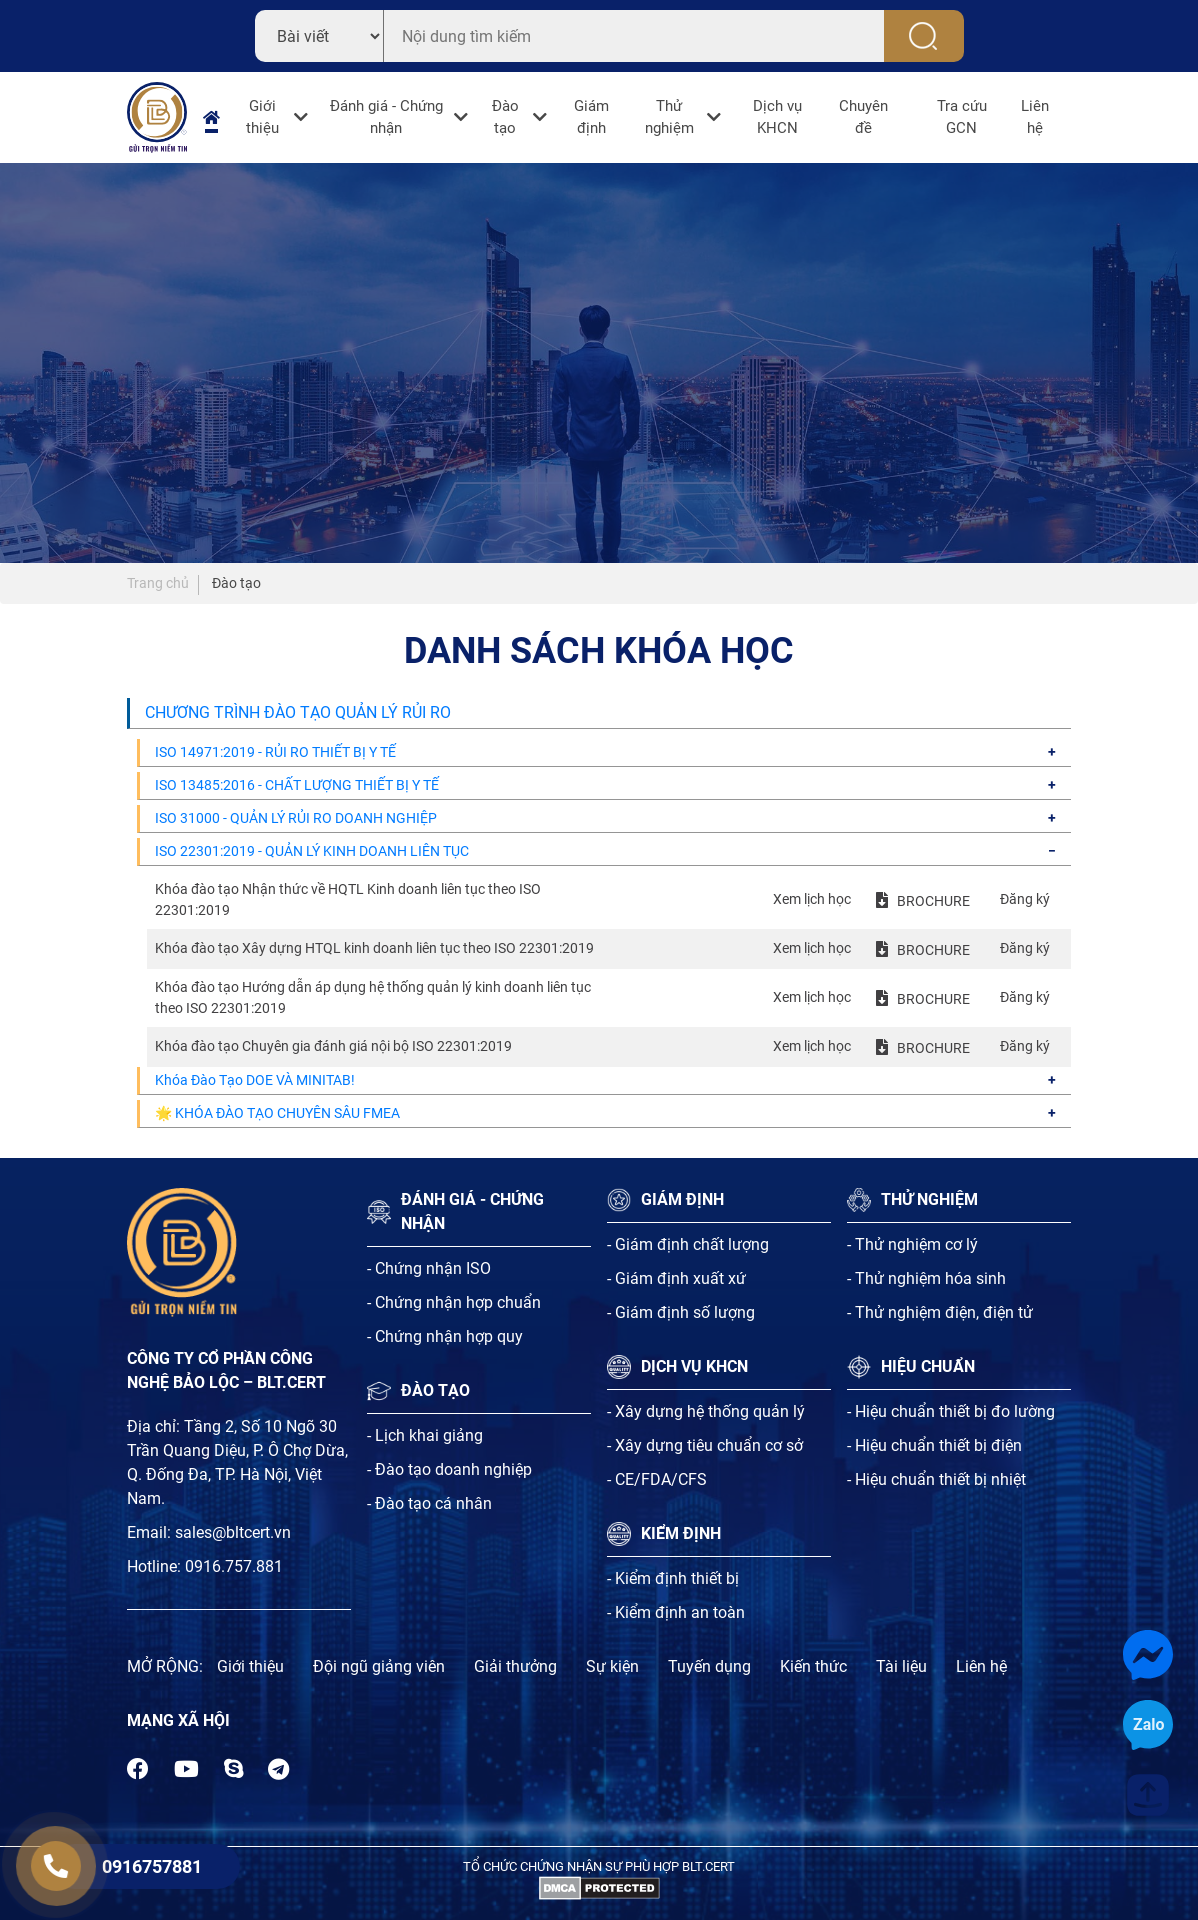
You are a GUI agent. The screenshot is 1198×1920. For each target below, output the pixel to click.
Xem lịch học (812, 899)
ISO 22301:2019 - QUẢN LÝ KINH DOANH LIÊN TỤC (312, 851)
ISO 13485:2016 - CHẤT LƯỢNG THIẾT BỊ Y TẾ (297, 785)
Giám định (591, 117)
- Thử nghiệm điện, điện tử (940, 1312)
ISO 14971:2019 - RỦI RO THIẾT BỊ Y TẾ (275, 752)
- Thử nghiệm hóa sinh (926, 1278)
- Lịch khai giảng (425, 1435)
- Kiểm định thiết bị (673, 1578)
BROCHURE (933, 901)
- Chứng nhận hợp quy (445, 1336)
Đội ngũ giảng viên (379, 1666)
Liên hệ (1035, 117)
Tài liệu (901, 1666)
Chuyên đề (863, 117)
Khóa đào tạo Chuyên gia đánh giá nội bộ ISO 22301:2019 (333, 1046)
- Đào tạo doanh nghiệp (449, 1469)
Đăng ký (1025, 899)
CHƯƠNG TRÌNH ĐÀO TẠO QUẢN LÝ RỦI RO (298, 712)
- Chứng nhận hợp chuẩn (454, 1302)
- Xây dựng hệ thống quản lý (706, 1411)
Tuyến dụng (709, 1666)
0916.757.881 (234, 1566)
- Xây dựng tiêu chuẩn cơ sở (705, 1445)
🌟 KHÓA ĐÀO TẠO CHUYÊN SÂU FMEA (277, 1113)
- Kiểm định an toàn (676, 1612)
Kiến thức (813, 1666)
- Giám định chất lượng (688, 1244)
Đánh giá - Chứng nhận (386, 117)
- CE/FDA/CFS (657, 1479)
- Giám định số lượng (681, 1312)
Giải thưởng (515, 1666)
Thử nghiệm (669, 117)
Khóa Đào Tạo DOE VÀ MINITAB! (255, 1080)
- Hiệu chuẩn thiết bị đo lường (951, 1411)
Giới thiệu (262, 117)
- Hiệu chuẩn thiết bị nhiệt (936, 1479)
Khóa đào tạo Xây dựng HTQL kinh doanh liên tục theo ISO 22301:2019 (374, 948)
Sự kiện (612, 1666)
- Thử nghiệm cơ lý (912, 1244)
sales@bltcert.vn (233, 1532)
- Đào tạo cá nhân (429, 1503)
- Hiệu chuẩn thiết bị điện (934, 1445)
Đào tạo (505, 117)
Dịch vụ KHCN (777, 117)
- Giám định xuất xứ (676, 1278)
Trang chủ (158, 583)
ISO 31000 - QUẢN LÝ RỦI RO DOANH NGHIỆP (296, 818)
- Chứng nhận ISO (429, 1268)
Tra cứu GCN (962, 117)
